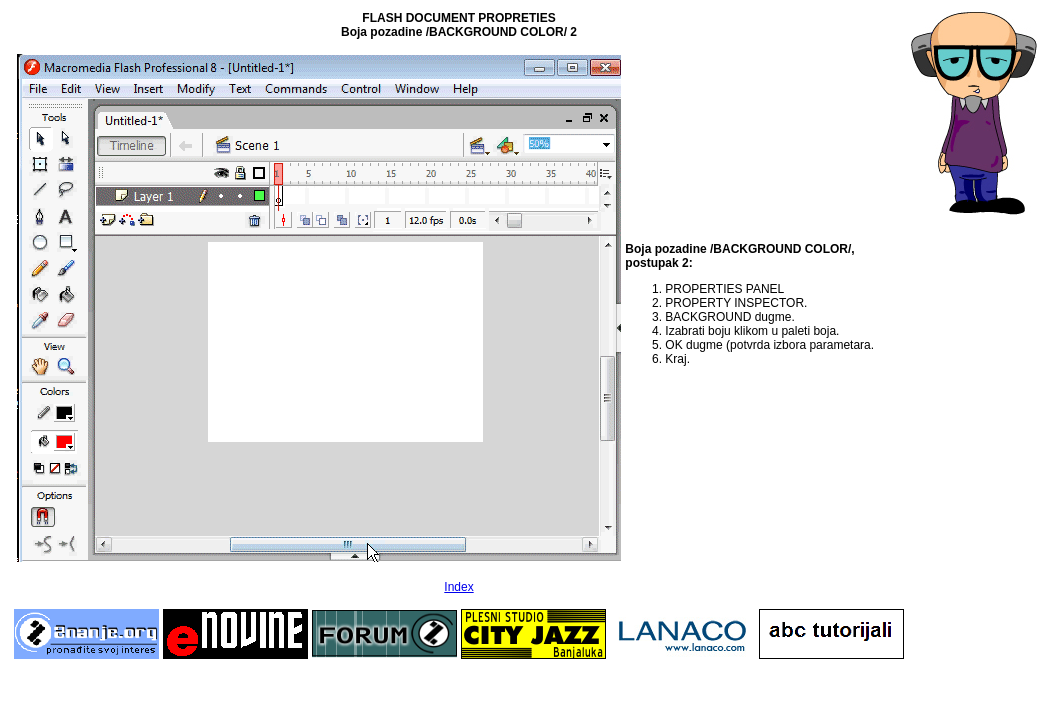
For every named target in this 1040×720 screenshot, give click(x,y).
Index (458, 587)
